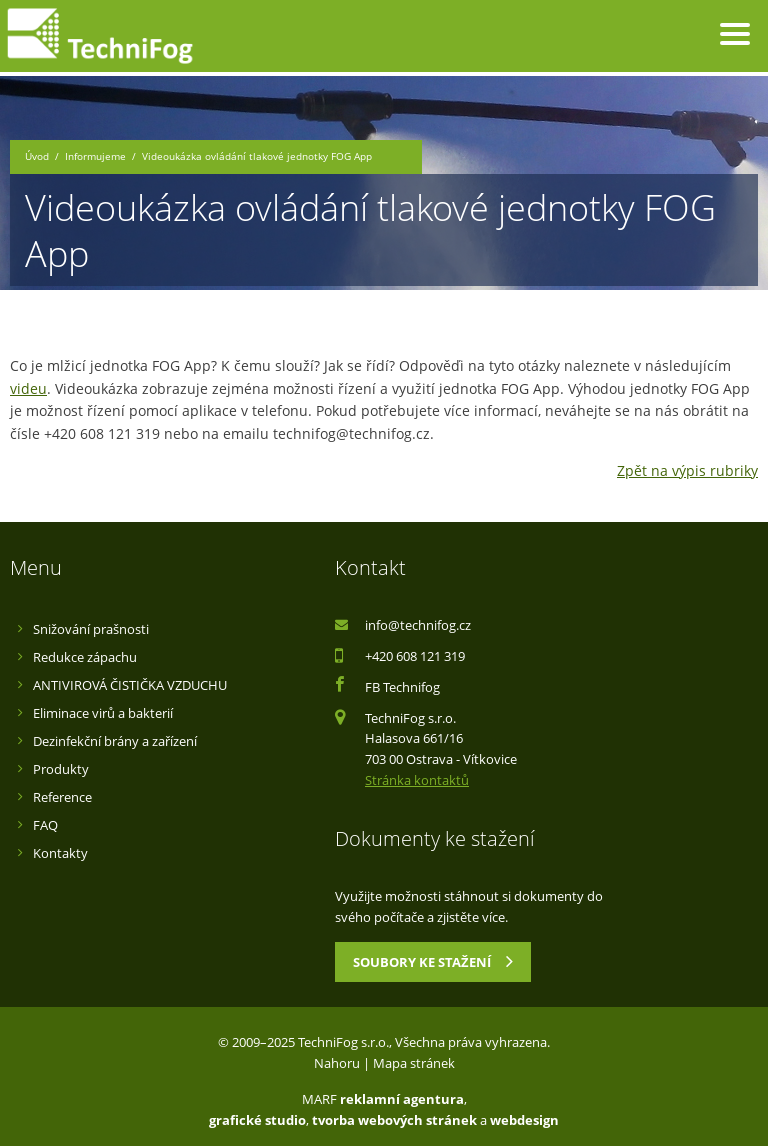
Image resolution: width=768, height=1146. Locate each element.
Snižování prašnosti (91, 629)
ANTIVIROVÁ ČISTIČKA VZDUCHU (130, 685)
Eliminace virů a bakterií (103, 713)
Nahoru (337, 1063)
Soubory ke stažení (433, 961)
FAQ (45, 825)
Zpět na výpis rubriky (687, 470)
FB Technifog (402, 687)
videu (28, 388)
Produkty (61, 769)
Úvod (37, 156)
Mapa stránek (414, 1063)
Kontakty (60, 853)
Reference (62, 797)
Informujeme (95, 156)
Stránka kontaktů (417, 780)
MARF (319, 1099)
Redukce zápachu (85, 657)
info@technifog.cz (418, 625)
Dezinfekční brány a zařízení (115, 741)
